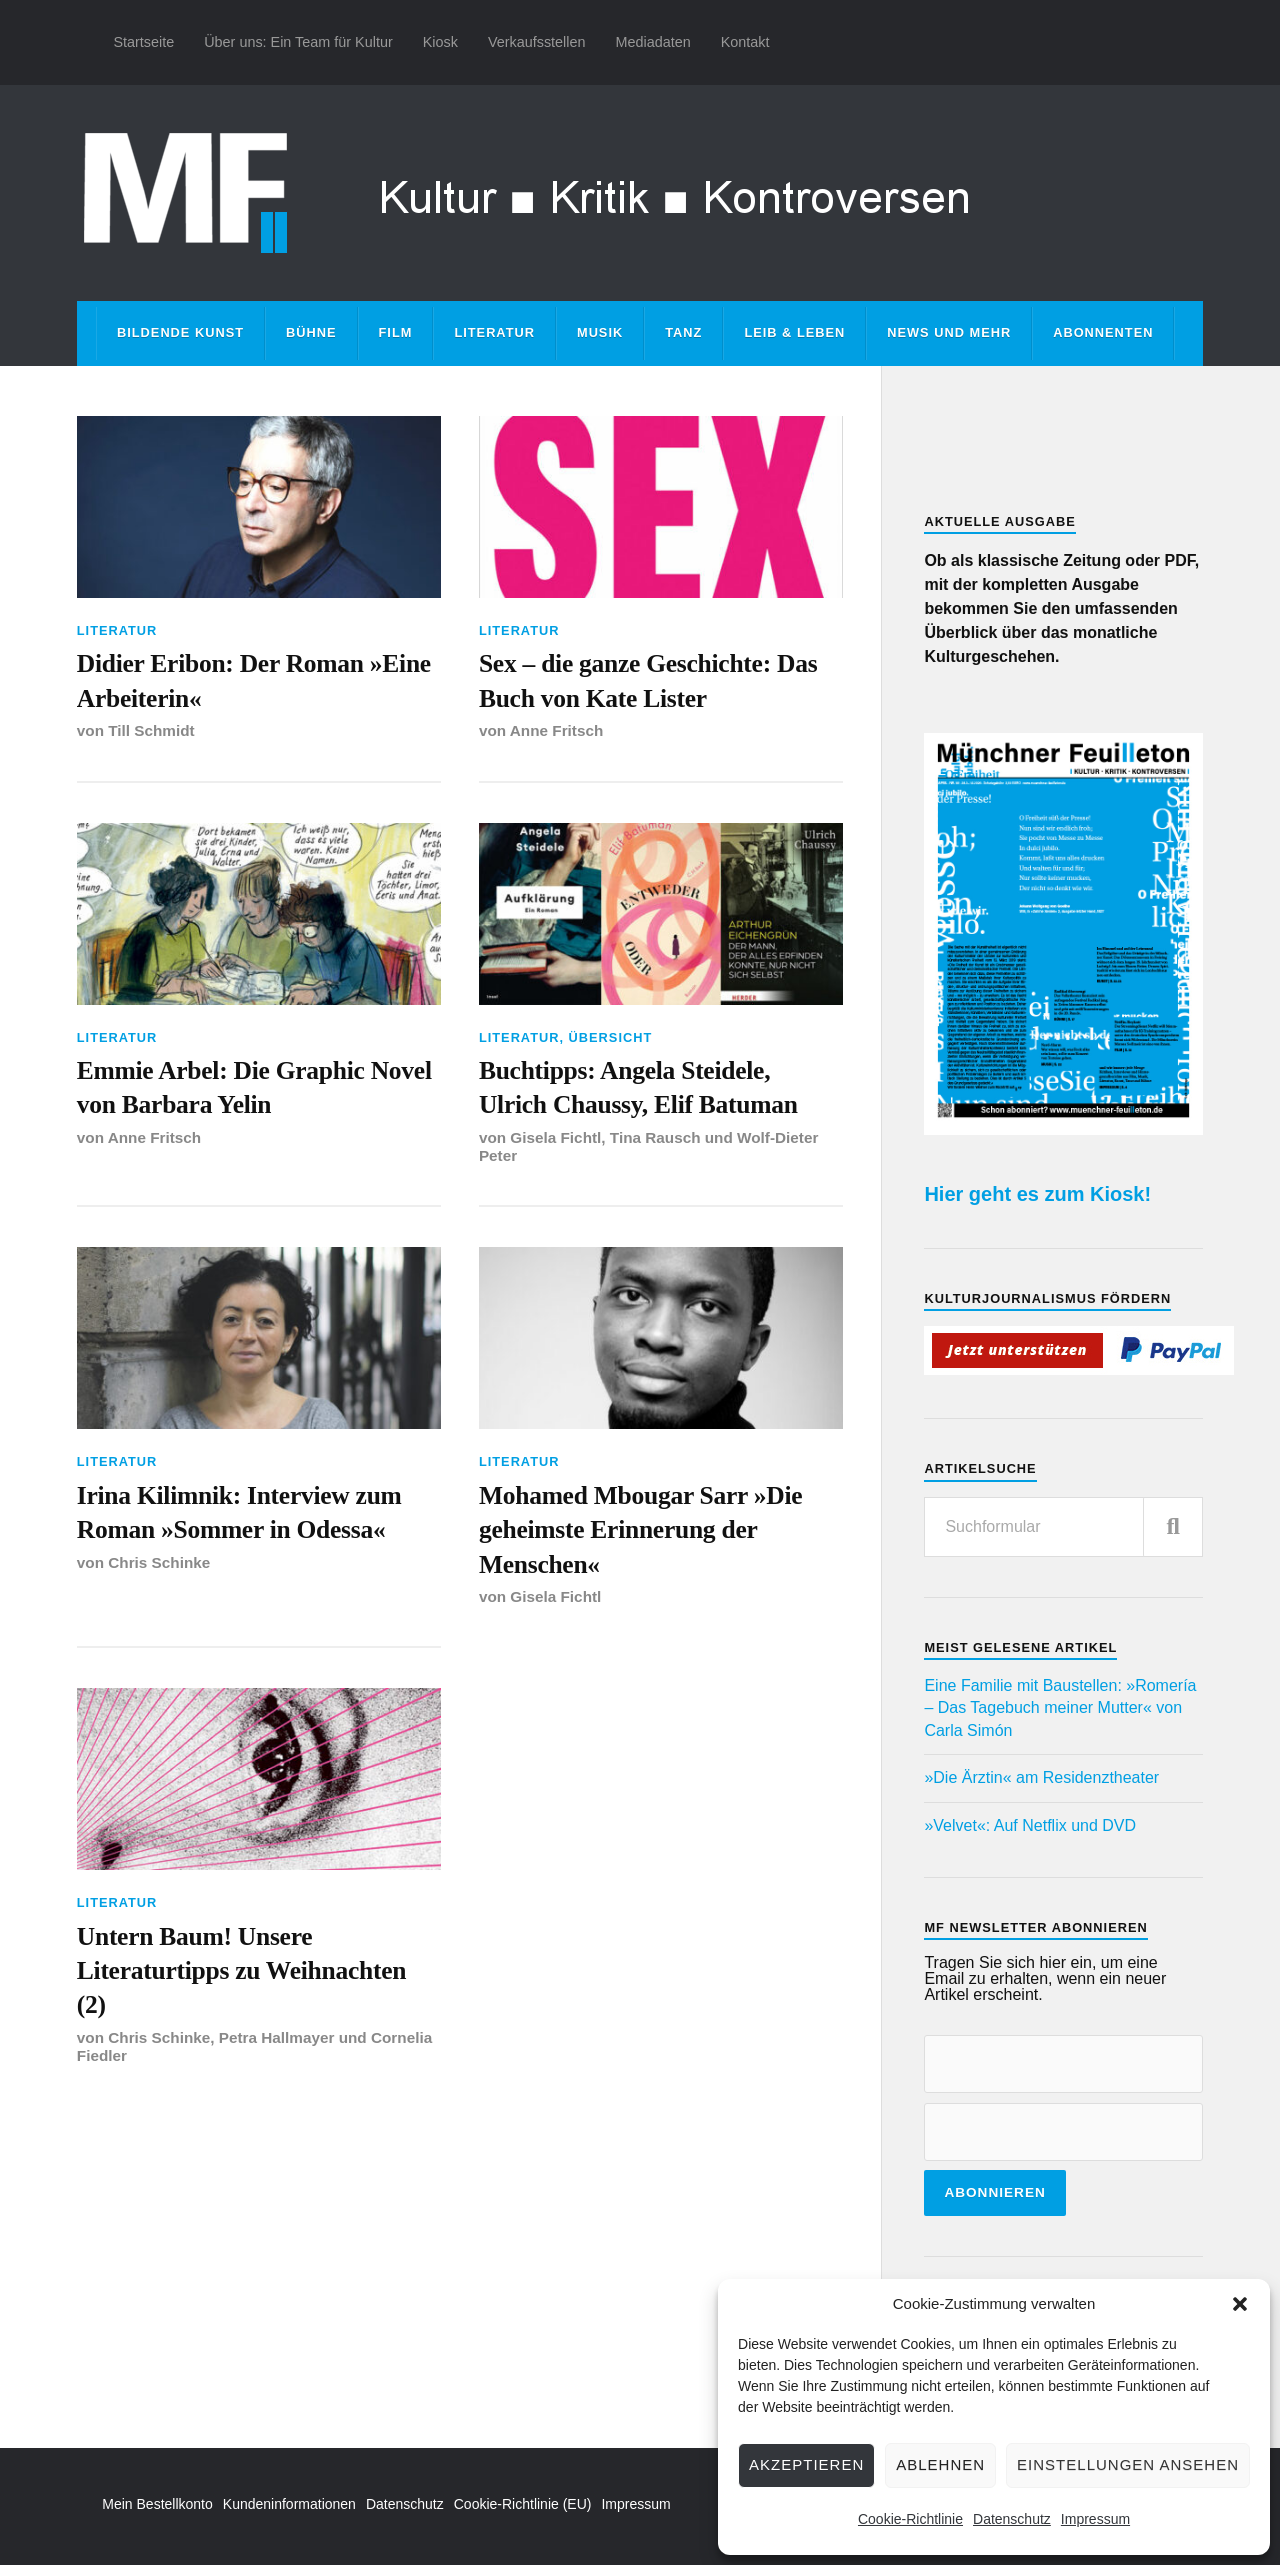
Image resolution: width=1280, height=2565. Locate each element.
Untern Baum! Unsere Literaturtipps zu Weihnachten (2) (241, 1971)
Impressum (1095, 2519)
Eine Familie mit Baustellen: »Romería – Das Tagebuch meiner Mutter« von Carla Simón (1060, 1708)
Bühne (311, 332)
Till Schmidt (151, 730)
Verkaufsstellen (537, 42)
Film (396, 332)
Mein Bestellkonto (157, 2504)
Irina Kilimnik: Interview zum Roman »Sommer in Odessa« (239, 1512)
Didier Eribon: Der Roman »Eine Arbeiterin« (254, 680)
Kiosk (440, 42)
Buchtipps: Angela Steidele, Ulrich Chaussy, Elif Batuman (638, 1087)
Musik (600, 332)
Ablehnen (940, 2464)
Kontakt (745, 42)
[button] (1240, 2304)
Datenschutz (1012, 2519)
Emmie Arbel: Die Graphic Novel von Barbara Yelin (254, 1087)
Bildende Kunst (180, 332)
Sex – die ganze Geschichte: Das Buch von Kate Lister (648, 680)
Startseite (143, 42)
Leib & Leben (794, 332)
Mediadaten (652, 42)
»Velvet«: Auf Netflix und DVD (1030, 1825)
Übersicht (611, 1037)
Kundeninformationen (289, 2504)
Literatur (494, 332)
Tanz (683, 332)
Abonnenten (1103, 332)
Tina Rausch (655, 1137)
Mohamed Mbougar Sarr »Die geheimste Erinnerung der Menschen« (640, 1530)
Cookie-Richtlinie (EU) (523, 2504)
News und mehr (949, 332)
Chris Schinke (159, 1562)
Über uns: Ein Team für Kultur (298, 42)
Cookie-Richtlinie (910, 2519)
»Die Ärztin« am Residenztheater (1041, 1777)
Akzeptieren (806, 2464)
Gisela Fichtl (555, 1137)
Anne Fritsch (557, 730)
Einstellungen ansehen (1128, 2464)
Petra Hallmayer (277, 2037)
